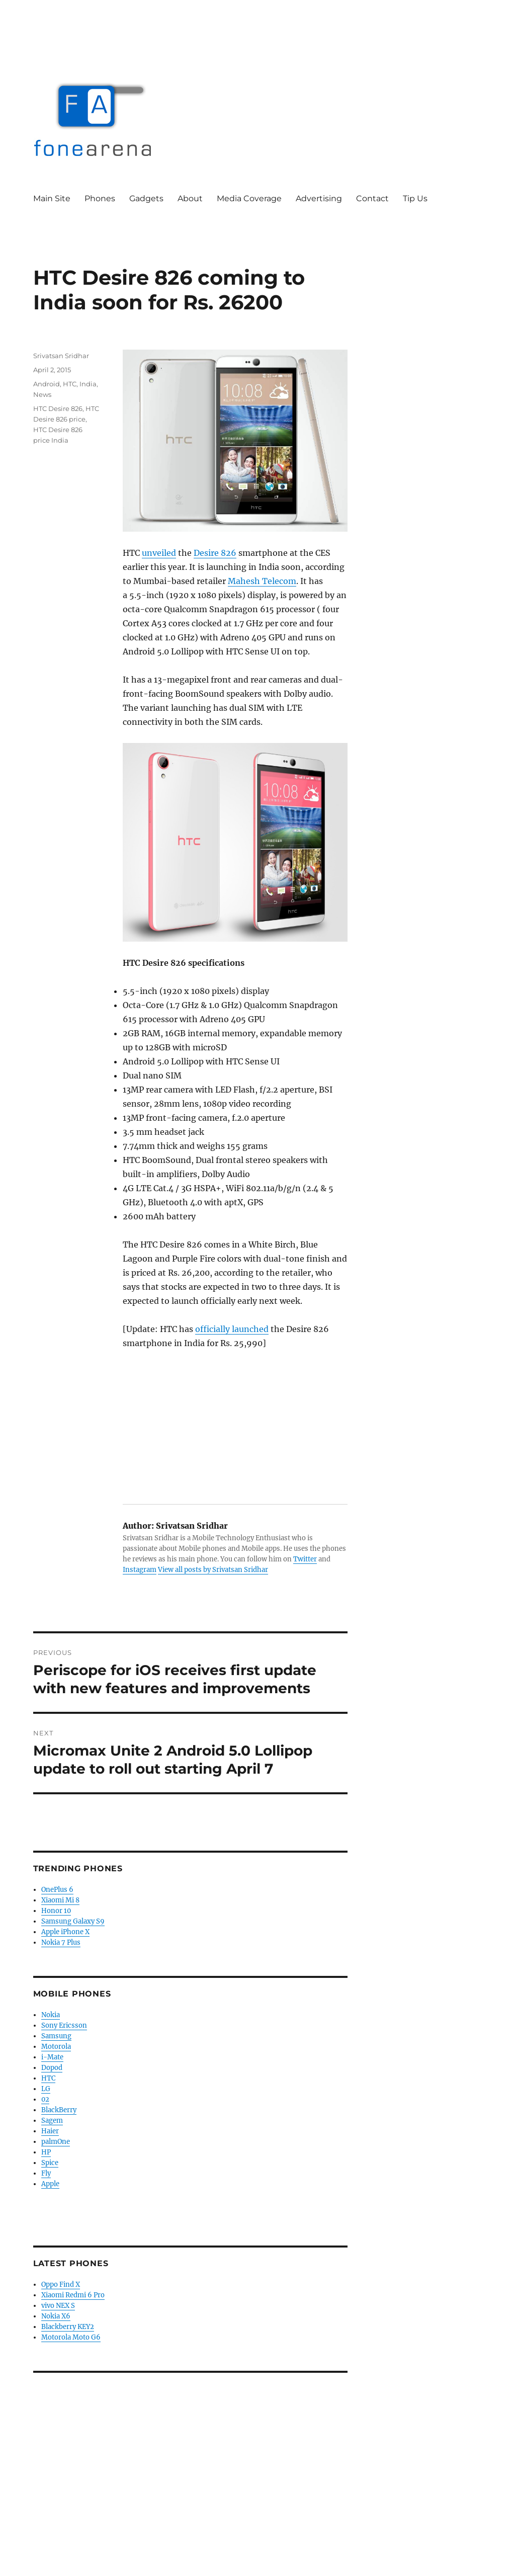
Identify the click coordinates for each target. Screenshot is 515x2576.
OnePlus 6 (57, 1889)
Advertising (319, 198)
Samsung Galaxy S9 (73, 1921)
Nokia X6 (55, 2316)
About (190, 198)
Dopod (51, 2067)
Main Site (51, 198)
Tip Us (415, 198)
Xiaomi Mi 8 (60, 1900)
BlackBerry (58, 2110)
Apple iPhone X (65, 1932)
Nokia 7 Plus (60, 1942)
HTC (69, 384)
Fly (46, 2173)
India (88, 384)
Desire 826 (215, 553)
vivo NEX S (58, 2305)
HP (46, 2152)
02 (45, 2099)
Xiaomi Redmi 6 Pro (73, 2295)
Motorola (56, 2046)
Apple (50, 2184)
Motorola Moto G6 (71, 2337)
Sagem (52, 2120)
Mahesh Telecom (262, 581)
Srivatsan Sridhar (61, 356)
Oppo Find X (60, 2284)
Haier (50, 2131)
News (42, 394)
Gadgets (146, 198)
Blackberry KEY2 (67, 2326)
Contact (372, 198)
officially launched (232, 1329)
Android (46, 384)
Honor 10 (56, 1910)
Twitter (305, 1559)
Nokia (50, 2015)
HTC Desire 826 (57, 408)
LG (45, 2089)
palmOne (55, 2141)
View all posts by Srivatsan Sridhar (213, 1569)
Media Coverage (249, 198)
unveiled (159, 553)
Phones (99, 198)
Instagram (139, 1569)
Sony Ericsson (64, 2025)
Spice (49, 2162)
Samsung (56, 2036)
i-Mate (52, 2057)
